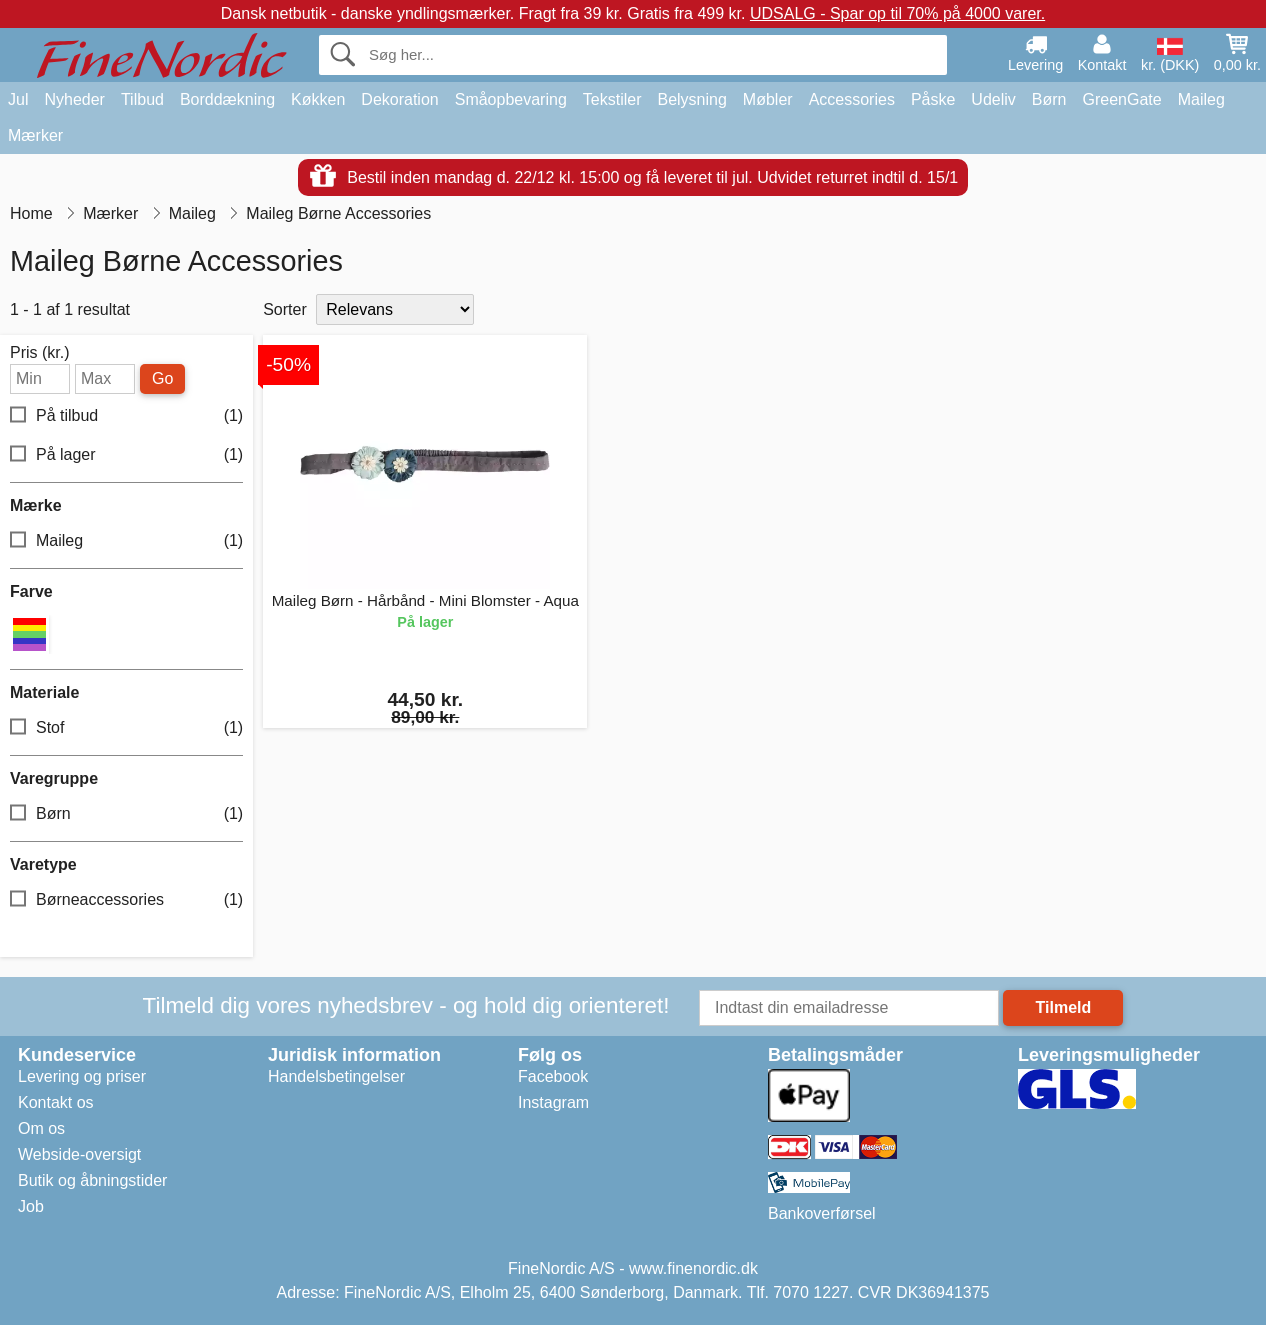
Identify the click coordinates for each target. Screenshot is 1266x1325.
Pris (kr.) (40, 353)
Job (31, 1206)
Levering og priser (82, 1076)
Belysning (691, 99)
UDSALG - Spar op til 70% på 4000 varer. (897, 13)
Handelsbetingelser (336, 1076)
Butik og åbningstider (92, 1180)
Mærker (35, 135)
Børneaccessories (126, 900)
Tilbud (142, 99)
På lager (126, 455)
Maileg (1201, 99)
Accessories (852, 99)
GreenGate (1122, 99)
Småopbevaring (511, 99)
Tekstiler (612, 99)
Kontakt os (56, 1102)
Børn (1049, 99)
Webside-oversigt (79, 1154)
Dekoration (399, 99)
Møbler (768, 99)
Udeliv (993, 99)
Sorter (285, 309)
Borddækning (227, 99)
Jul (18, 99)
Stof (126, 728)
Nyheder (74, 99)
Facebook (553, 1076)
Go (162, 378)
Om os (41, 1128)
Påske (933, 99)
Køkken (318, 99)
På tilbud (126, 416)
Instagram (553, 1102)
